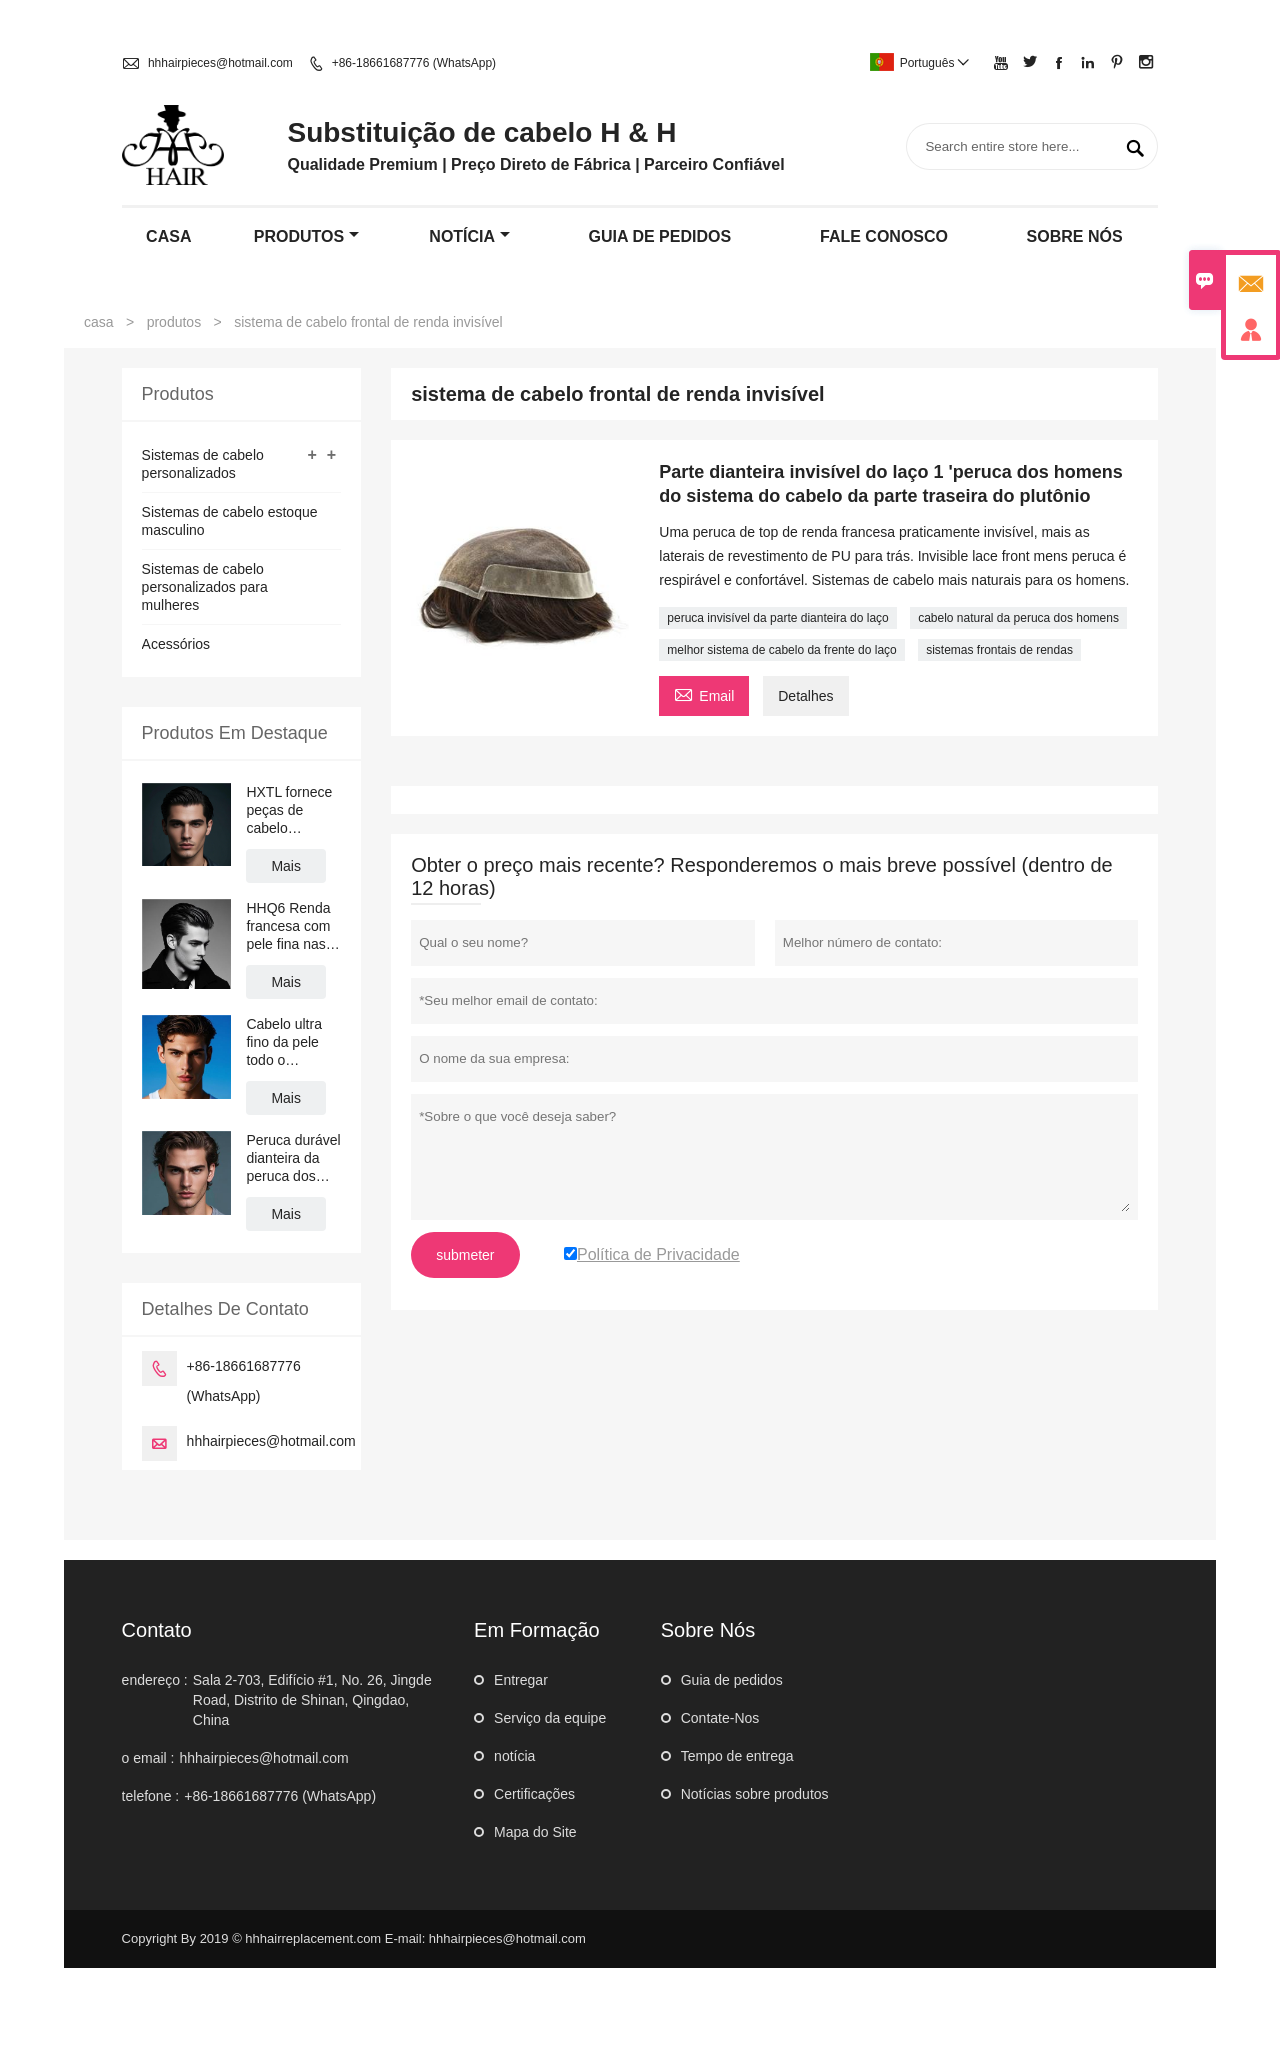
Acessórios (176, 644)
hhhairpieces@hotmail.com (220, 63)
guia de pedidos (660, 236)
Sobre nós (1075, 236)
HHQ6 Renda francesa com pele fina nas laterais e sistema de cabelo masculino (288, 926)
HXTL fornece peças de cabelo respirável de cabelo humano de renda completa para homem (290, 810)
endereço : (155, 1680)
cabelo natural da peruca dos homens (1018, 618)
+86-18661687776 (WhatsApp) (414, 63)
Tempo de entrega (737, 1756)
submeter (465, 1255)
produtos (306, 236)
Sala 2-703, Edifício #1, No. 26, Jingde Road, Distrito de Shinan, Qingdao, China (312, 1700)
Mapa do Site (535, 1832)
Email (704, 693)
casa (168, 236)
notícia (469, 236)
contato (157, 1630)
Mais (286, 866)
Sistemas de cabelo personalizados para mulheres (205, 587)
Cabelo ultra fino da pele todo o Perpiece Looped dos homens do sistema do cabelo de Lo (286, 1042)
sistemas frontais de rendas (999, 650)
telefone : (151, 1796)
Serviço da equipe (550, 1718)
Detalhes (805, 696)
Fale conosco (884, 236)
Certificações (534, 1794)
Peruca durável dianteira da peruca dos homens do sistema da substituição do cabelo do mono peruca (293, 1158)
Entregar (521, 1680)
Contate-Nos (720, 1718)
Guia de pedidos (732, 1680)
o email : (148, 1758)
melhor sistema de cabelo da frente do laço (781, 650)
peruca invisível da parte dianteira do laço (777, 618)
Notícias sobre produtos (755, 1794)
